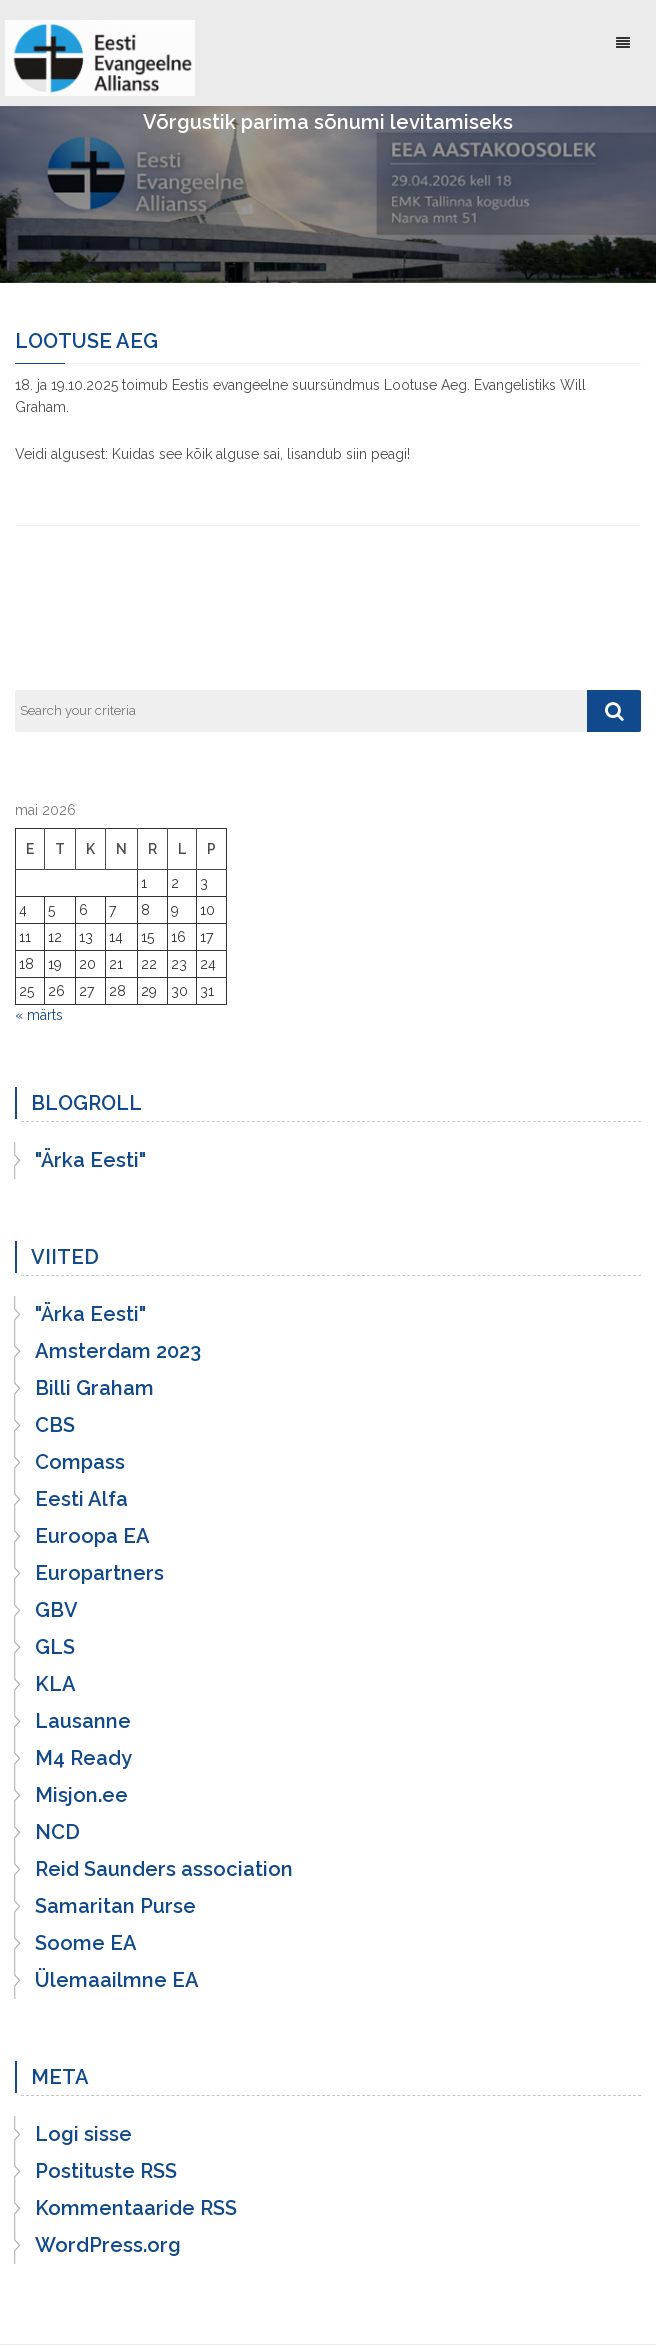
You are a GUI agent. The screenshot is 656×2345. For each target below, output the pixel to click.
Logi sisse (83, 2134)
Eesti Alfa (81, 1499)
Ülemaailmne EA (117, 1980)
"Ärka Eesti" (90, 1160)
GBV (56, 1610)
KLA (55, 1684)
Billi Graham (94, 1388)
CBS (55, 1425)
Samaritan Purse (115, 1906)
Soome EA (86, 1943)
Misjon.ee (81, 1795)
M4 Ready (83, 1758)
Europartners (99, 1573)
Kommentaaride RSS (136, 2208)
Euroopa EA (92, 1536)
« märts (39, 1015)
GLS (55, 1647)
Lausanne (83, 1721)
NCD (57, 1832)
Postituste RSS (106, 2171)
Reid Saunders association (164, 1869)
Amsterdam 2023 (118, 1351)
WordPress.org (108, 2245)
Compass (80, 1462)
